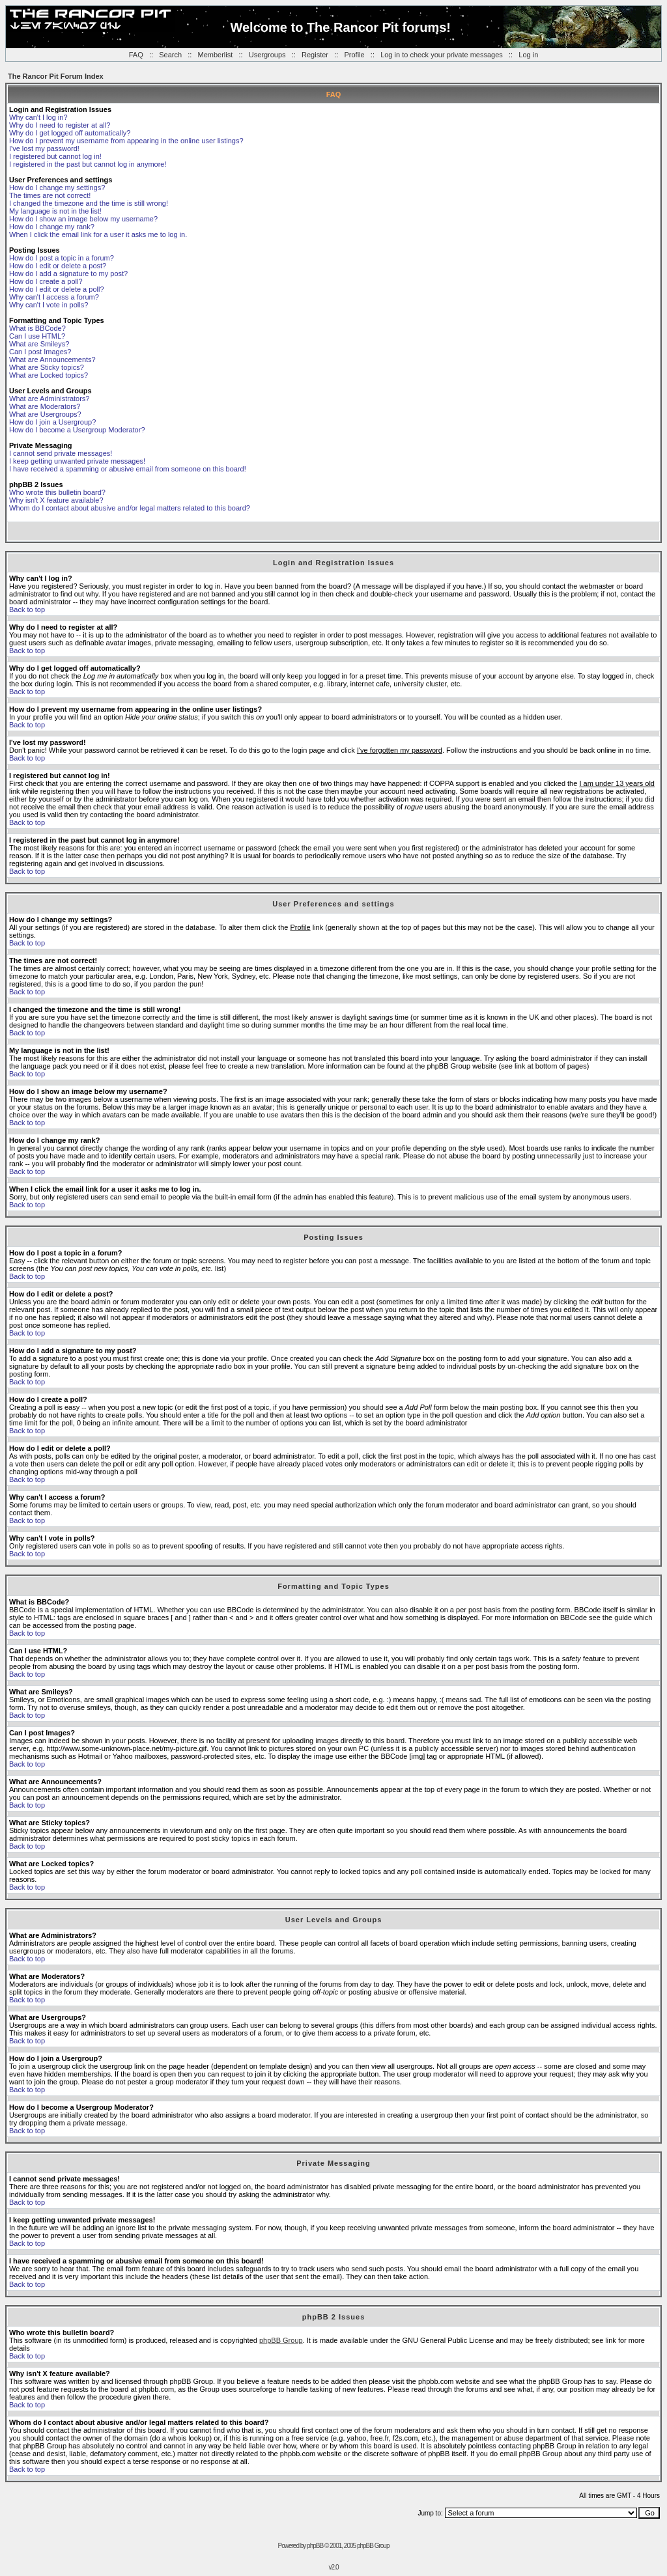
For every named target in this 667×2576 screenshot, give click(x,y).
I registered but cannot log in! (55, 156)
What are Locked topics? (48, 375)
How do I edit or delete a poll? (56, 289)
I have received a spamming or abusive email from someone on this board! (127, 469)
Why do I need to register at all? (59, 125)
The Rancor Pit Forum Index (56, 76)
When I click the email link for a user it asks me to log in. (98, 234)
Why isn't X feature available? (56, 500)
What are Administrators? (49, 398)
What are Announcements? (52, 359)
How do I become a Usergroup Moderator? (77, 430)
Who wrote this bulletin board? (57, 492)
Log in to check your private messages (441, 55)
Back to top (27, 609)
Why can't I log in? (38, 117)
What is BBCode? (37, 328)
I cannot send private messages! (60, 453)
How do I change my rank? (51, 227)
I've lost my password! (44, 148)
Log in (528, 55)
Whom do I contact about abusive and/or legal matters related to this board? (129, 508)
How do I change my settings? (57, 187)
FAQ (136, 55)
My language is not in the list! (55, 211)
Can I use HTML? (37, 336)
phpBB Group (281, 2340)
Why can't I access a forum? (54, 297)
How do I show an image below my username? (83, 219)
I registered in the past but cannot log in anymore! (88, 164)
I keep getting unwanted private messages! (77, 461)
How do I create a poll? (46, 281)
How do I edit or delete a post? (57, 266)
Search (170, 55)
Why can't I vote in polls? (48, 305)
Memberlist (215, 55)
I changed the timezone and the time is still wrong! (88, 203)
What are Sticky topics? (46, 367)
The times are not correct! (50, 195)
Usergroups (267, 55)
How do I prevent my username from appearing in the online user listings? (126, 141)
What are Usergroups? (45, 414)
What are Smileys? (39, 344)
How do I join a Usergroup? (52, 422)
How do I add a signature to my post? (68, 273)
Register (315, 55)
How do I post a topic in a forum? (61, 258)
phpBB (315, 2545)
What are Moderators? (44, 406)
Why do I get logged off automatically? (69, 133)
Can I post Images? (40, 352)
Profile (354, 55)
